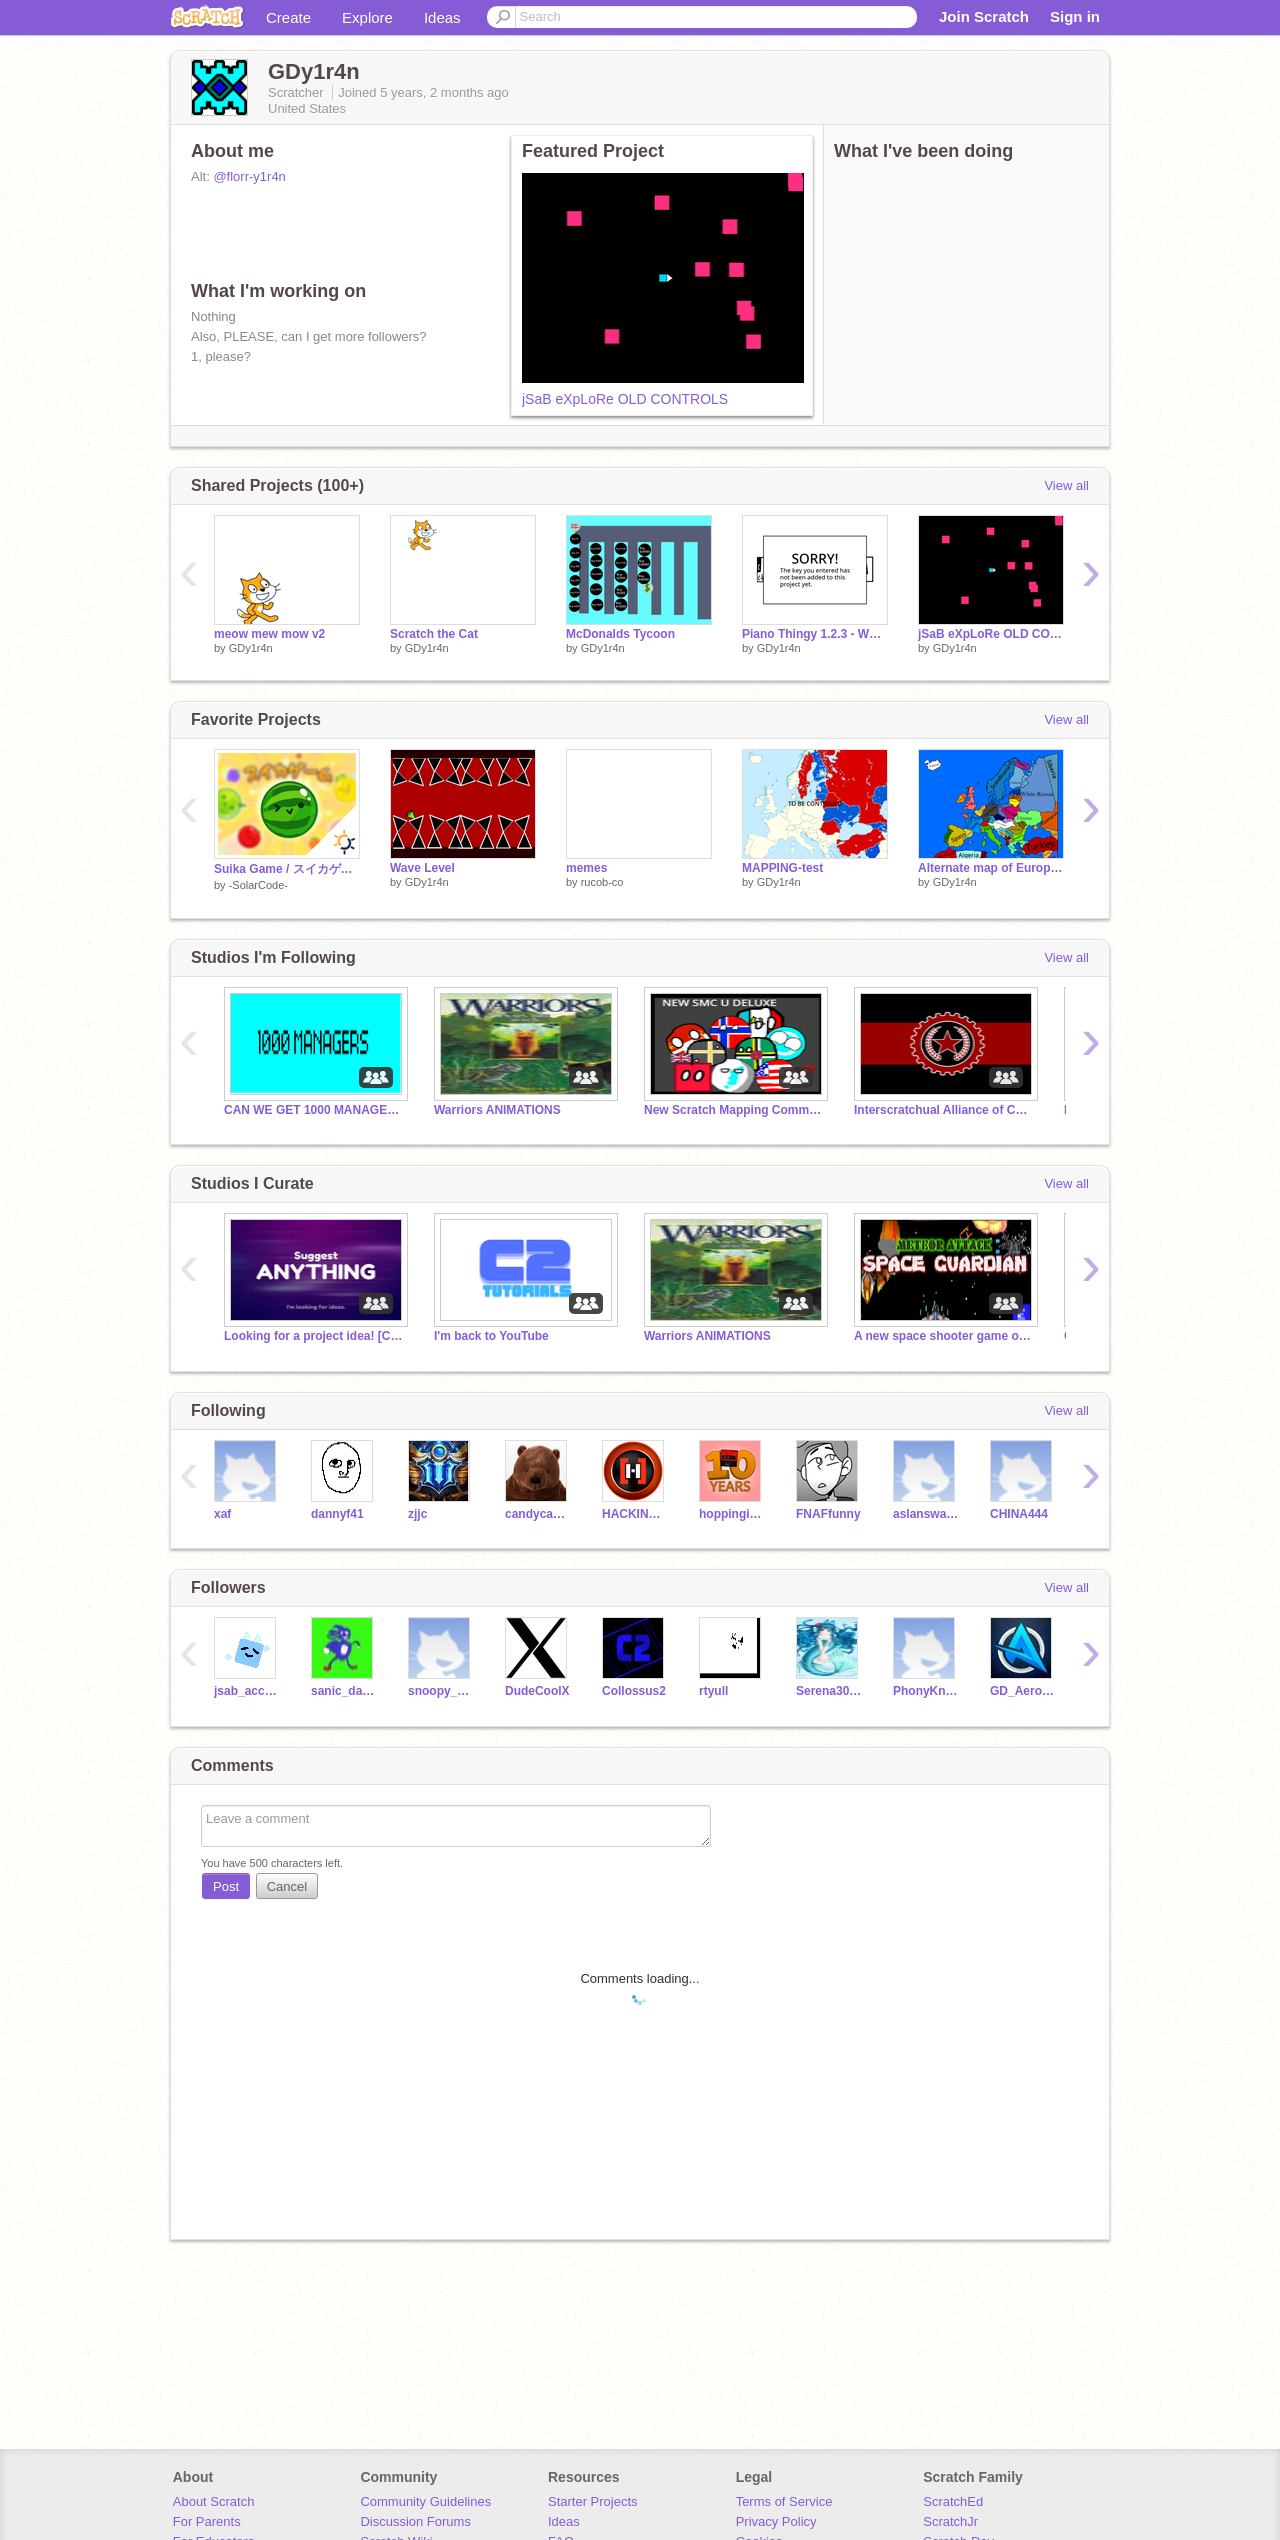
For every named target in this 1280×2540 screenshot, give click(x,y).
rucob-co (602, 882)
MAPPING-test (782, 868)
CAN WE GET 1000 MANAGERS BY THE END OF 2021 (314, 1110)
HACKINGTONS (635, 1514)
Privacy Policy (776, 2521)
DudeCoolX (537, 1691)
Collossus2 (634, 1691)
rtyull (713, 1691)
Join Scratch (984, 16)
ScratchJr (950, 2521)
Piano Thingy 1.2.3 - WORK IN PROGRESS (815, 634)
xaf (222, 1514)
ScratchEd (953, 2501)
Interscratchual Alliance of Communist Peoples (944, 1110)
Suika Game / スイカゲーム (287, 869)
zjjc (417, 1514)
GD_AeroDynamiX (1023, 1691)
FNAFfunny (828, 1514)
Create (288, 17)
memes (586, 868)
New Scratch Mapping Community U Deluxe (734, 1110)
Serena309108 (829, 1691)
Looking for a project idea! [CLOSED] (314, 1336)
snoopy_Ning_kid (441, 1691)
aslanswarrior (926, 1514)
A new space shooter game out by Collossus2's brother (944, 1336)
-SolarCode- (258, 885)
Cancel (287, 1886)
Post (226, 1886)
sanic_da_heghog (344, 1691)
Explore (367, 17)
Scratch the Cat (434, 634)
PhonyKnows (926, 1691)
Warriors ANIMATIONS (497, 1110)
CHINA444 (1019, 1514)
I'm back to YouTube (491, 1336)
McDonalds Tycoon (620, 634)
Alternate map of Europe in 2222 (991, 868)
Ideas (442, 17)
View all (1066, 485)
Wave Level (422, 868)
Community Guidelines (425, 2501)
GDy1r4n (251, 648)
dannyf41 (337, 1514)
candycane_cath (538, 1514)
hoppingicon (732, 1514)
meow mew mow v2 (269, 634)
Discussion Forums (415, 2521)
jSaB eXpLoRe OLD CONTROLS (625, 399)
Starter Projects (593, 2501)
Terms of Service (784, 2501)
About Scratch (214, 2501)
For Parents (207, 2521)
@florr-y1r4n (249, 176)
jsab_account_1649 (247, 1691)
